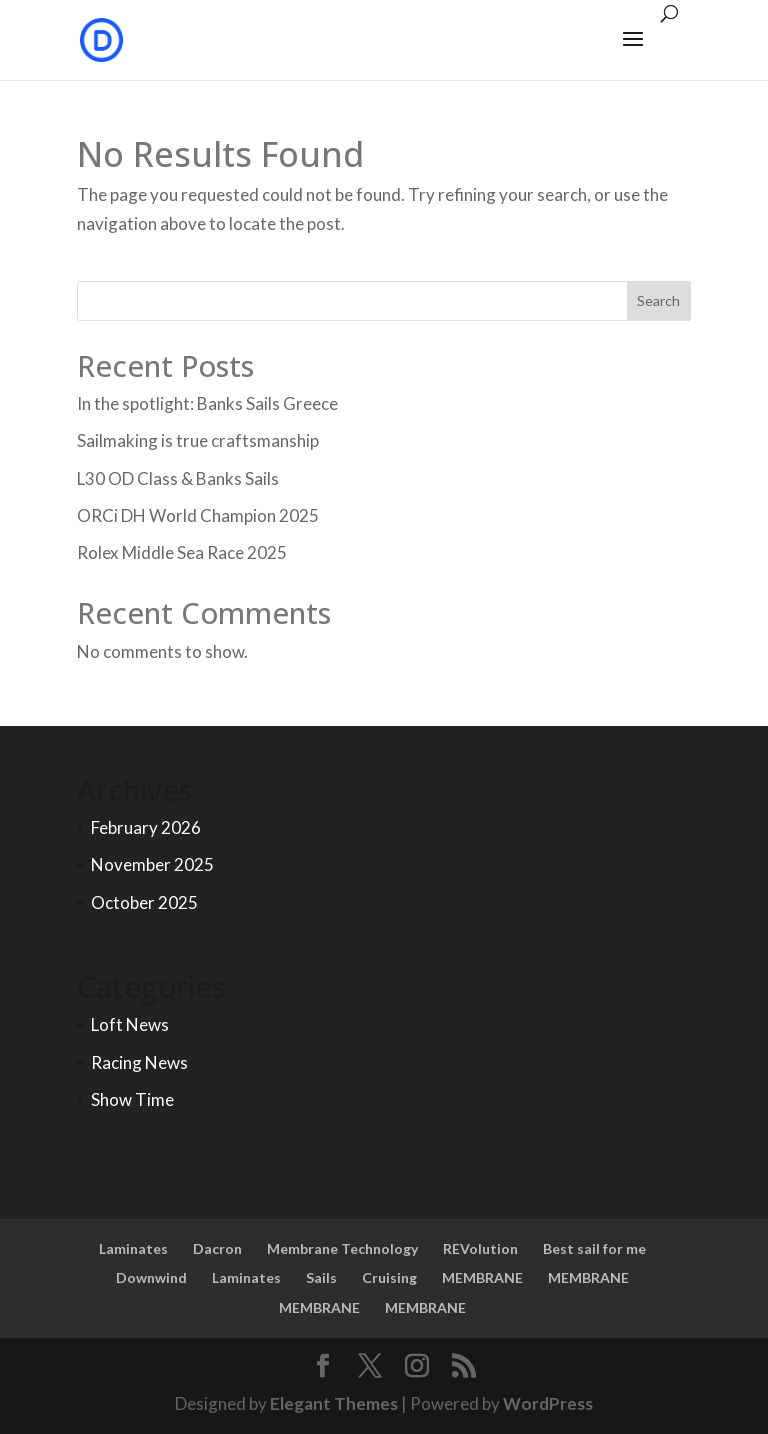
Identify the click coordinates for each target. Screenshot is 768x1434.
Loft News (130, 1024)
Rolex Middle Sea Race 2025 (182, 552)
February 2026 (146, 827)
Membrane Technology (342, 1248)
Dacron (217, 1248)
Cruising (389, 1277)
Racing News (139, 1062)
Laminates (133, 1248)
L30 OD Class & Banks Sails (178, 478)
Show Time (132, 1099)
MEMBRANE (482, 1277)
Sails (321, 1277)
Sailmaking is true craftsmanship (198, 440)
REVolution (480, 1248)
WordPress (548, 1403)
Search (658, 300)
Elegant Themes (334, 1403)
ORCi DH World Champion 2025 (198, 515)
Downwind (151, 1277)
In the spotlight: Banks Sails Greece (207, 403)
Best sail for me (594, 1248)
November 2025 (152, 864)
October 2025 (144, 902)
